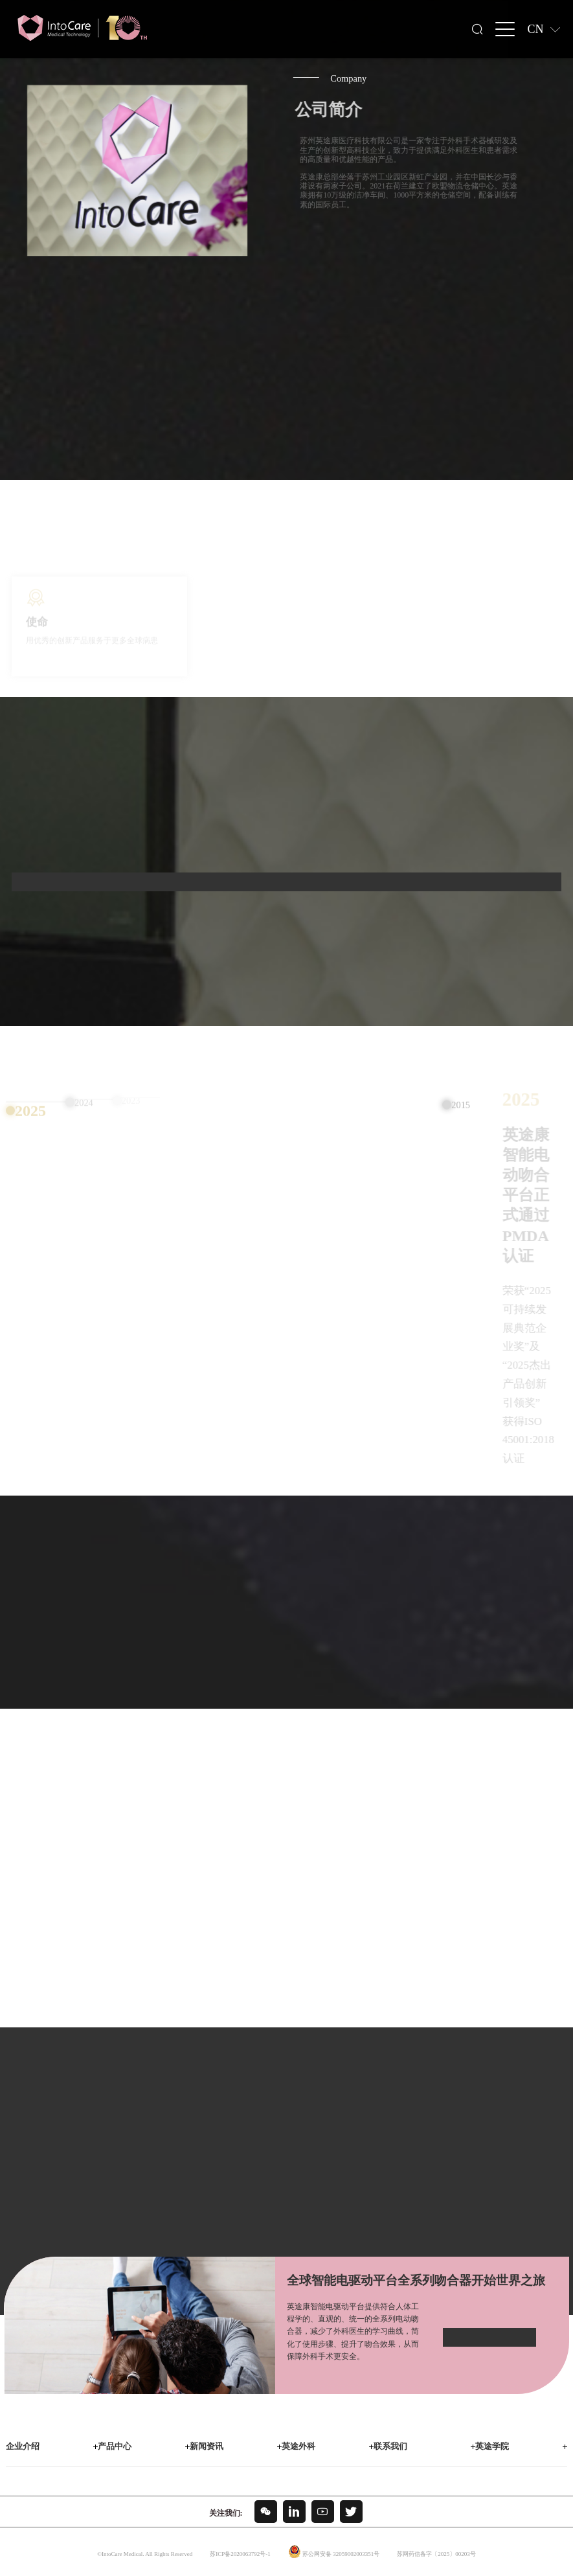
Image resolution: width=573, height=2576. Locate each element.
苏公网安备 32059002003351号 (340, 2554)
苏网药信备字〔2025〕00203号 (436, 2554)
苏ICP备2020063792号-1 (240, 2554)
